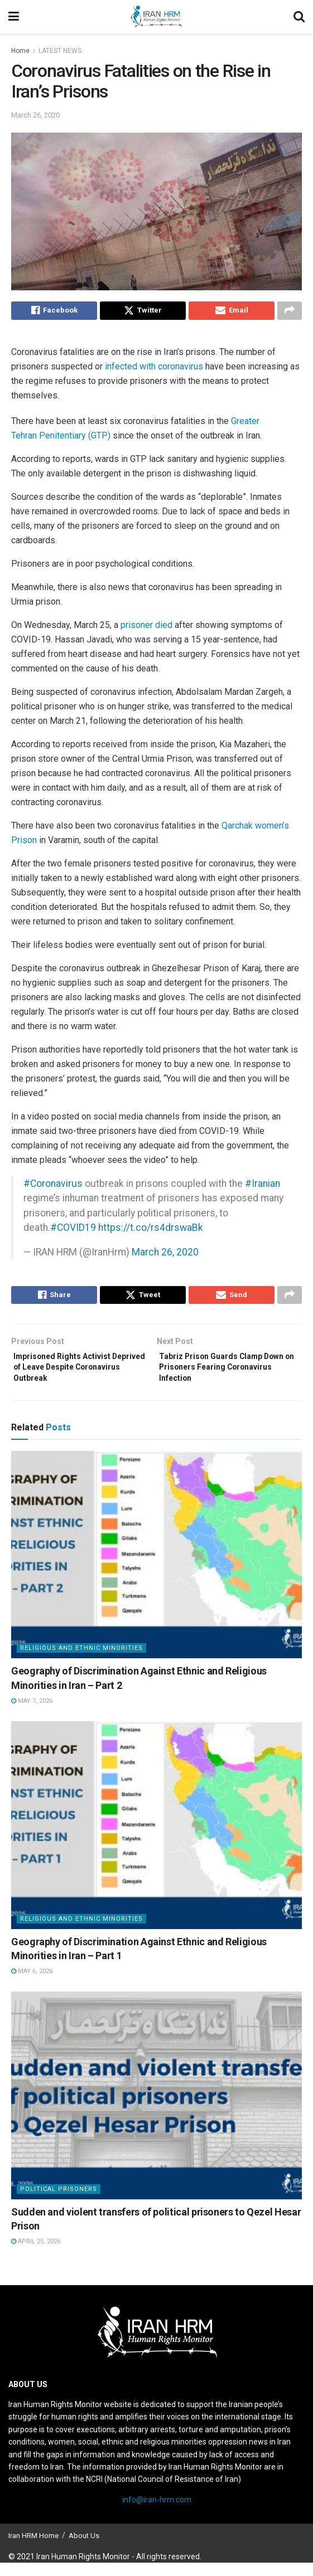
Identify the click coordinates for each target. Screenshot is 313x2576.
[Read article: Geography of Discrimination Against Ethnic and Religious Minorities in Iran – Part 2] (156, 1568)
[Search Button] (299, 16)
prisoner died (146, 627)
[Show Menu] (13, 16)
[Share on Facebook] (54, 312)
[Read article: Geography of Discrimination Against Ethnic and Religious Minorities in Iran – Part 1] (156, 1838)
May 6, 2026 (31, 1984)
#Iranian (262, 1186)
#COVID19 (73, 1230)
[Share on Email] (232, 312)
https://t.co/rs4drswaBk (150, 1230)
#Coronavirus (53, 1186)
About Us (84, 2549)
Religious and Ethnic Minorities (81, 1662)
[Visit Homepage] (156, 17)
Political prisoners (58, 2202)
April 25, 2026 (35, 2254)
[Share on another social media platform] (289, 312)
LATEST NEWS (59, 51)
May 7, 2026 (31, 1714)
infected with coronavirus (154, 369)
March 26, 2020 (35, 115)
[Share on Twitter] (143, 312)
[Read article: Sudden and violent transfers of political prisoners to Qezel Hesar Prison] (156, 2109)
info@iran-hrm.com (156, 2513)
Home (20, 51)
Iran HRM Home (33, 2549)
